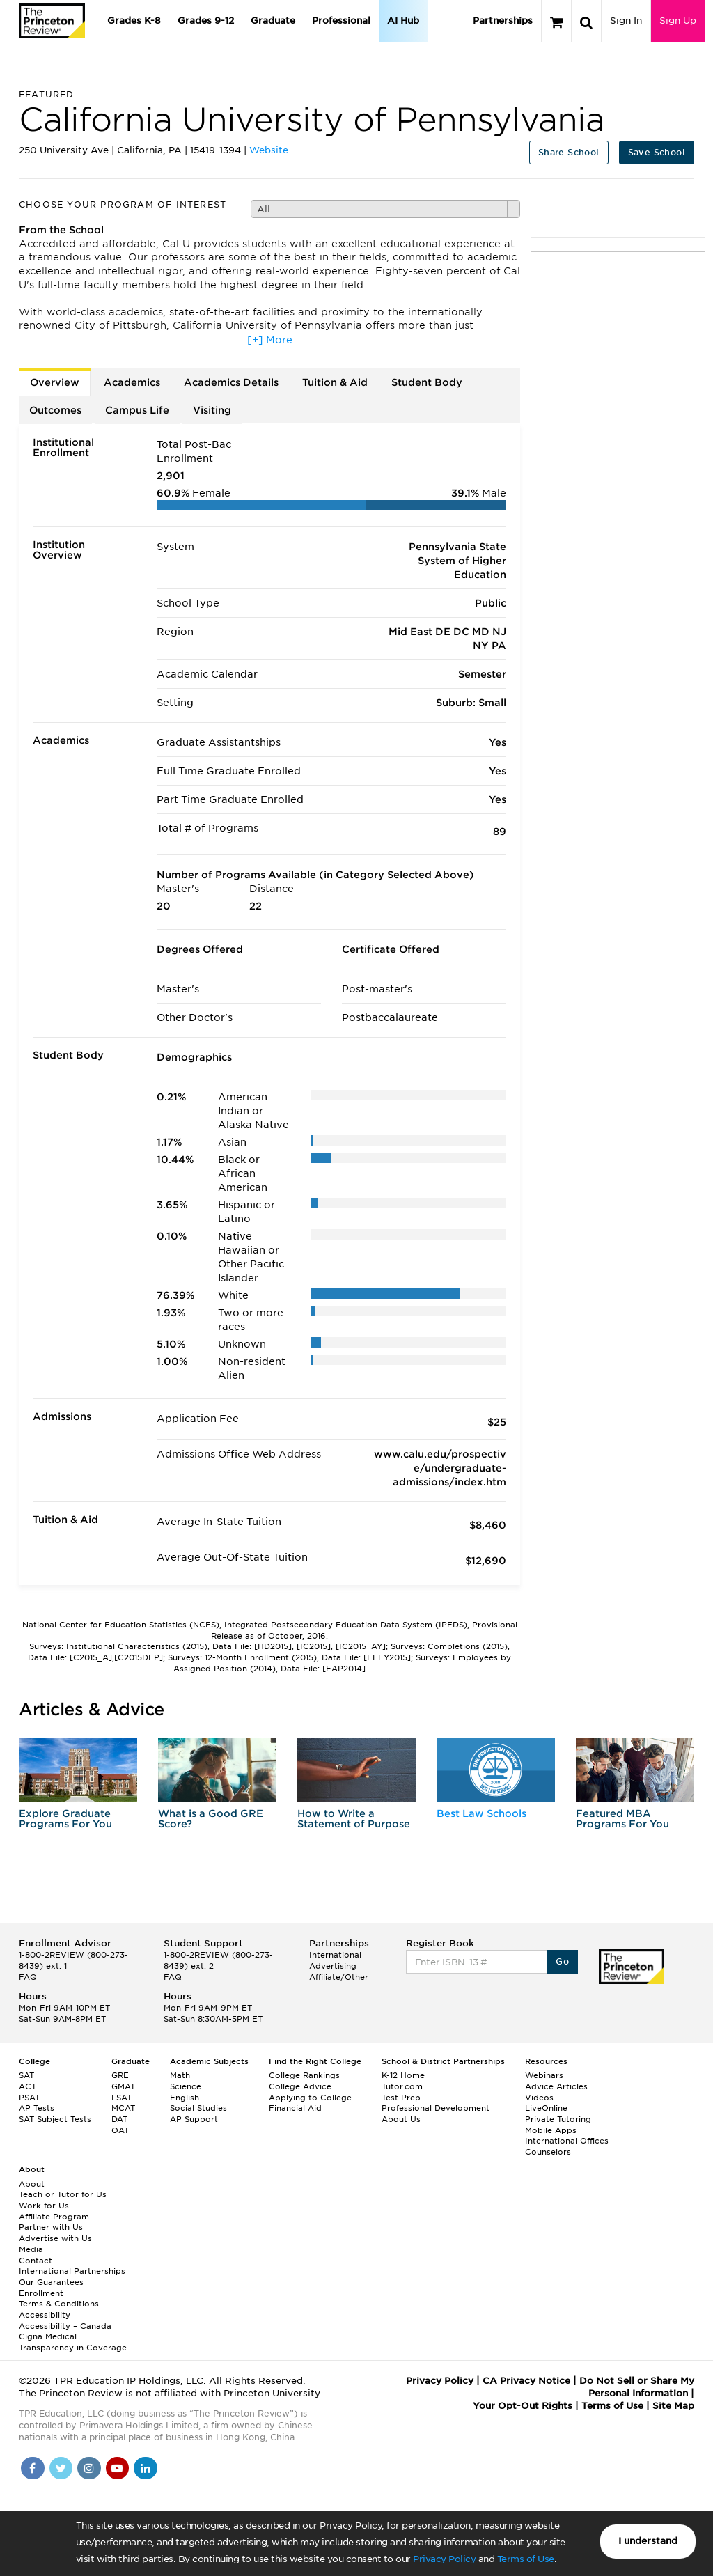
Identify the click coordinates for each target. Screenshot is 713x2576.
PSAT (29, 2097)
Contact (35, 2260)
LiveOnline (546, 2108)
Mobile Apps (551, 2130)
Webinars (544, 2075)
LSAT (121, 2097)
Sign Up (677, 20)
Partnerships (503, 20)
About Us (401, 2119)
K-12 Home (403, 2075)
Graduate (273, 20)
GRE (120, 2075)
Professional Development (435, 2108)
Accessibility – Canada (65, 2326)
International (335, 1955)
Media (31, 2249)
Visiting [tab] (212, 410)
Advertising (332, 1966)
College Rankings (304, 2075)
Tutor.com (402, 2086)
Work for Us (44, 2205)
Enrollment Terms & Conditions (59, 2298)
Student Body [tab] (426, 382)
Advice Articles (556, 2086)
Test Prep (401, 2097)
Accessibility (44, 2315)
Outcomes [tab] (55, 410)
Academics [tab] (132, 382)
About (32, 2184)
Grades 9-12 (206, 20)
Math (180, 2075)
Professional (341, 20)
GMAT (123, 2086)
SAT (26, 2075)
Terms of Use (525, 2559)
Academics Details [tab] (231, 382)
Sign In (626, 20)
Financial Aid (295, 2108)
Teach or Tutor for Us (63, 2194)
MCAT (123, 2108)
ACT (27, 2086)
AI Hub (403, 20)
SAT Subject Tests (55, 2119)
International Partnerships (72, 2271)
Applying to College (310, 2097)
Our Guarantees (51, 2282)
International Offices (567, 2141)
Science (185, 2086)
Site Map (673, 2406)
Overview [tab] (54, 382)
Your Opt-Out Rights (522, 2406)
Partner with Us (51, 2227)
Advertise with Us (55, 2238)
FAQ (28, 1977)
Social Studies (198, 2108)
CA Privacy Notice (526, 2380)
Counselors (548, 2152)
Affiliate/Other (338, 1977)
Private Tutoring (558, 2119)
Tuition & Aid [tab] (335, 382)
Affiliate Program (54, 2217)
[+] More (269, 339)
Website (268, 150)
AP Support (194, 2119)
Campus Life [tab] (137, 410)
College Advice (300, 2086)
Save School (656, 152)
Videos (539, 2097)
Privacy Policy (444, 2559)
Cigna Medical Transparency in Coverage (73, 2342)
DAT (119, 2119)
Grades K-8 (134, 20)
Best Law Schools (481, 1813)
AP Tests (36, 2108)
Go (562, 1961)
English (184, 2097)
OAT (120, 2130)
